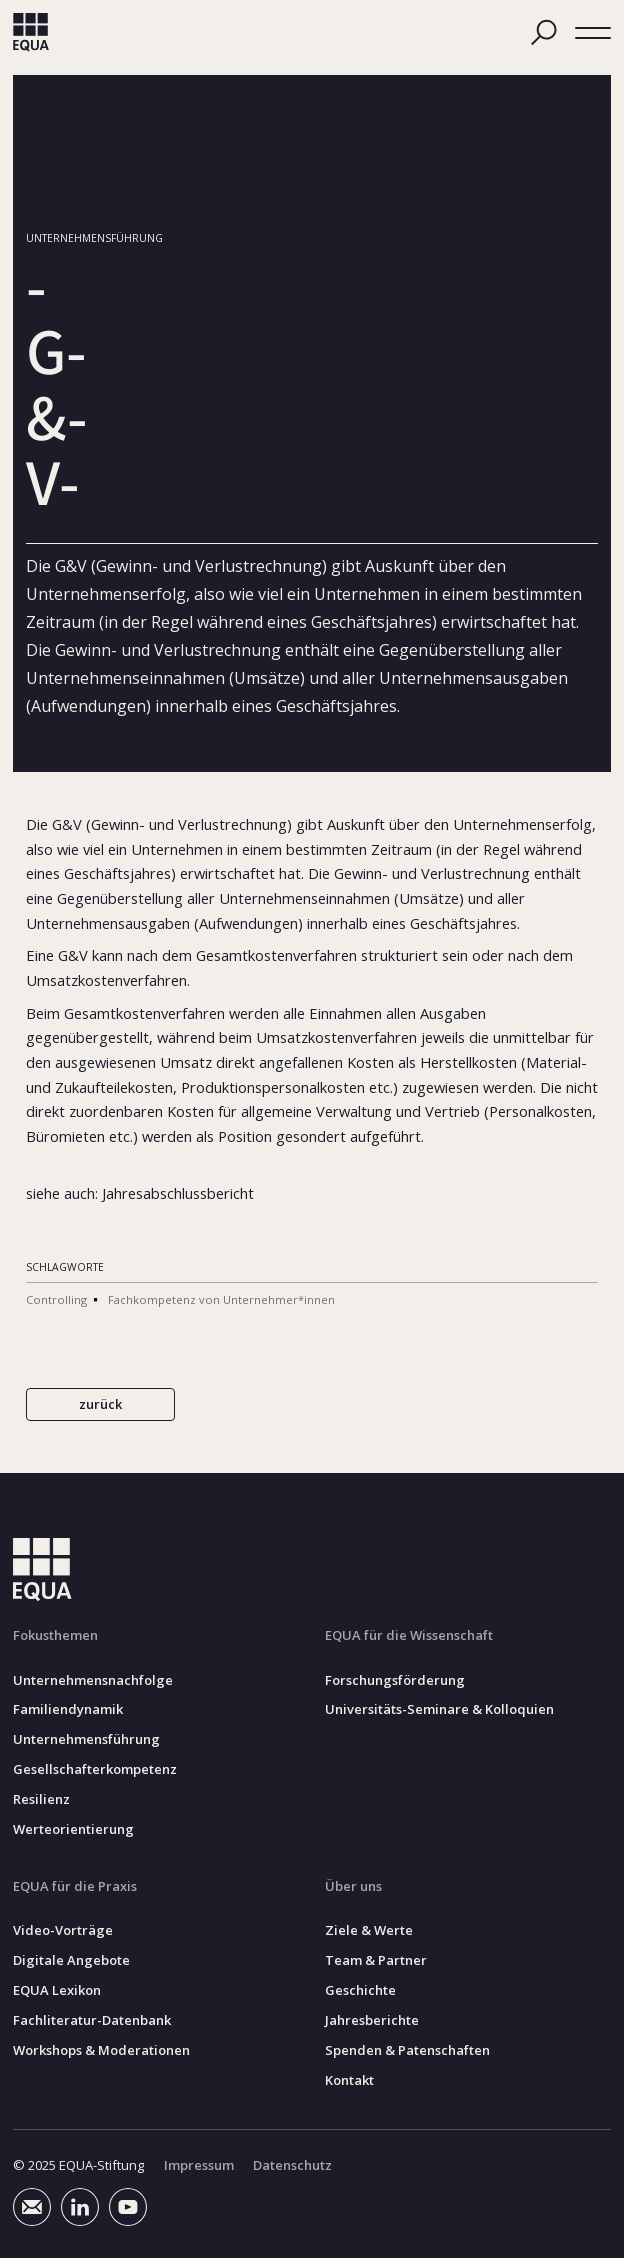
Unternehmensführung (86, 1739)
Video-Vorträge (63, 1930)
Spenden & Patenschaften (407, 2050)
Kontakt (349, 2080)
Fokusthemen (55, 1635)
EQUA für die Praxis (75, 1886)
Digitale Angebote (71, 1960)
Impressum (199, 2165)
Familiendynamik (68, 1709)
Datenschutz (292, 2165)
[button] (593, 32)
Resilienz (41, 1799)
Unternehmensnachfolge (93, 1679)
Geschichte (360, 1990)
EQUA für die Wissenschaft (409, 1635)
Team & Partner (376, 1960)
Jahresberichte (372, 2020)
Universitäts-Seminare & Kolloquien (439, 1709)
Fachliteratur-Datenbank (92, 2020)
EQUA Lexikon (57, 1990)
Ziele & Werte (369, 1930)
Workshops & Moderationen (101, 2050)
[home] (31, 32)
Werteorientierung (73, 1829)
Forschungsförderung (395, 1679)
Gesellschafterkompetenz (95, 1769)
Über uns (353, 1886)
